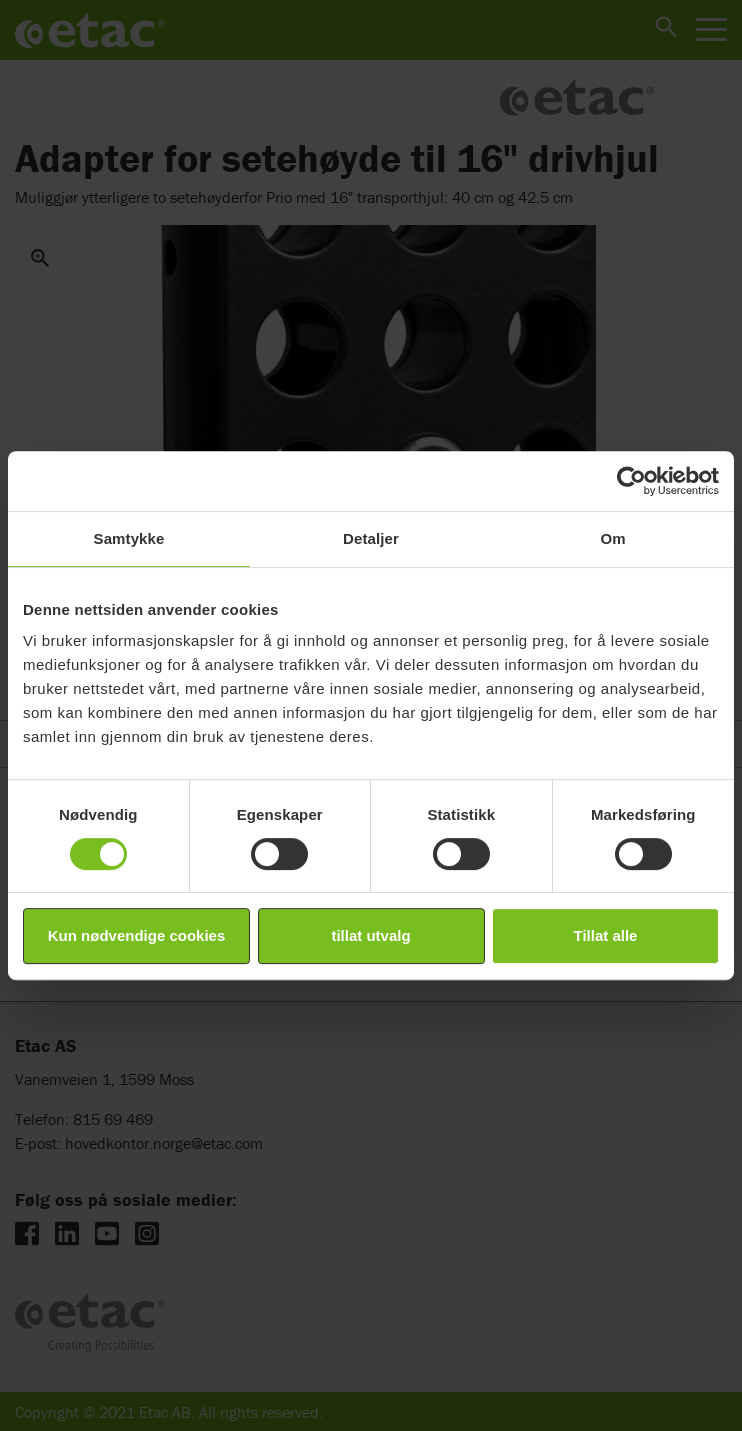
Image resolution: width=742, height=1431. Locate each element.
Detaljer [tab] (371, 538)
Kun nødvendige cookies (137, 935)
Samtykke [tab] (129, 538)
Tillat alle (606, 935)
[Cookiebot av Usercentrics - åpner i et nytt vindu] (631, 481)
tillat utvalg (370, 935)
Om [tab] (612, 538)
